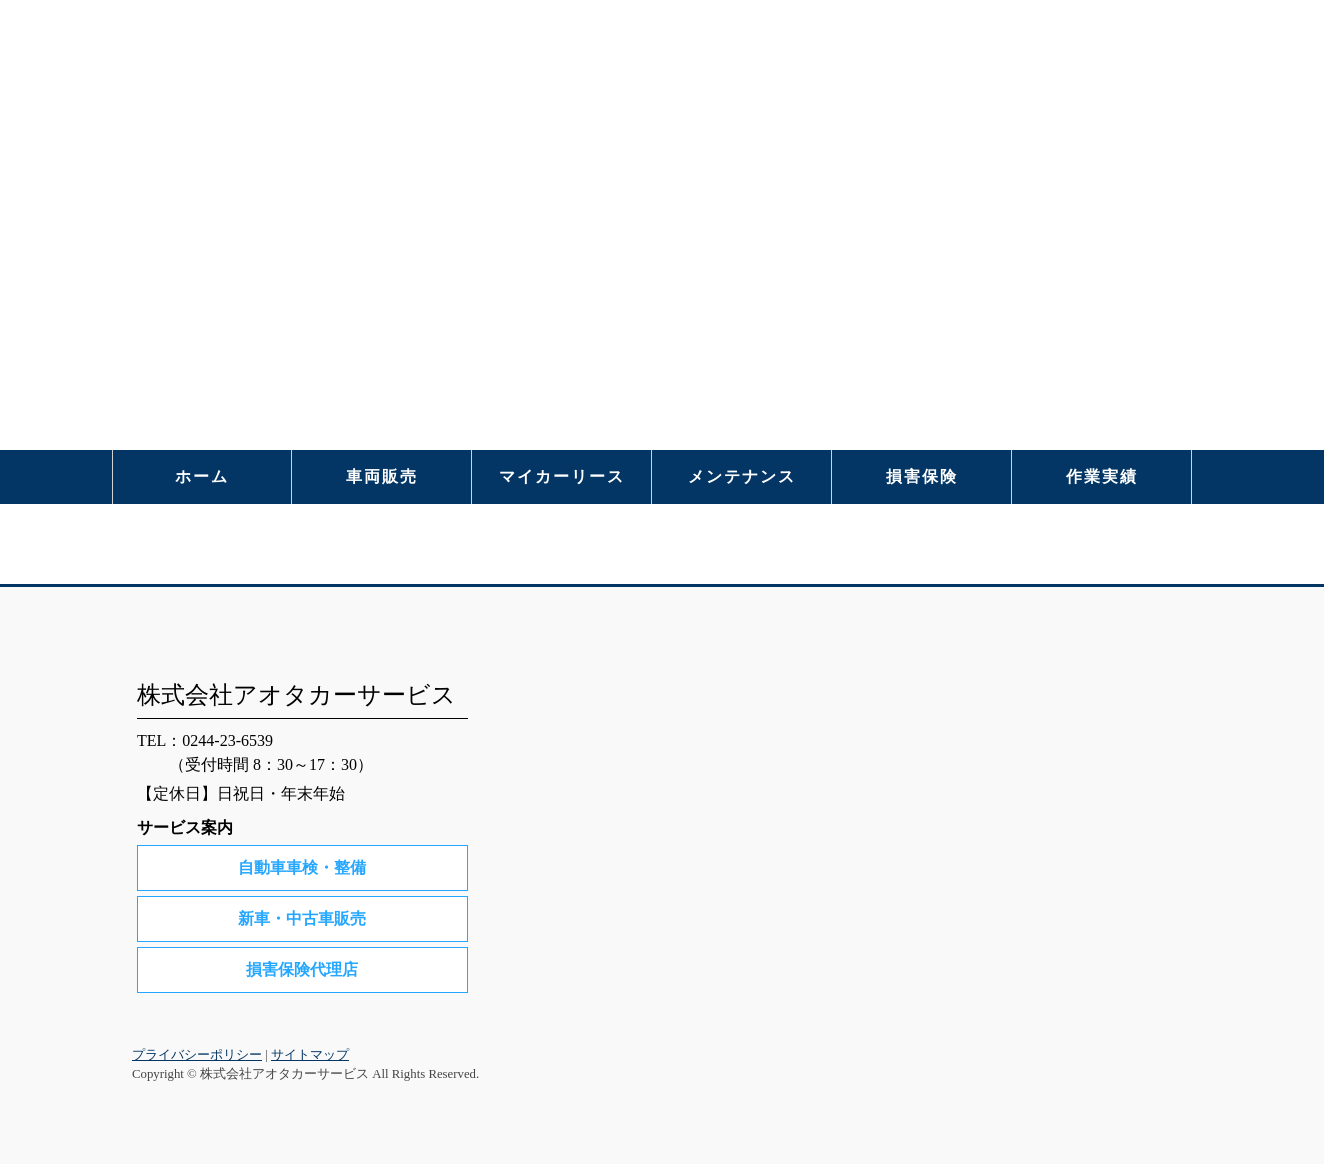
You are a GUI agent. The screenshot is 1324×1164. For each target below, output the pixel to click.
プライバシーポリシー (197, 1055)
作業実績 (1102, 476)
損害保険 (922, 476)
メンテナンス (742, 476)
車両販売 (382, 476)
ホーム (202, 476)
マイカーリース (562, 476)
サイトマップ (310, 1055)
